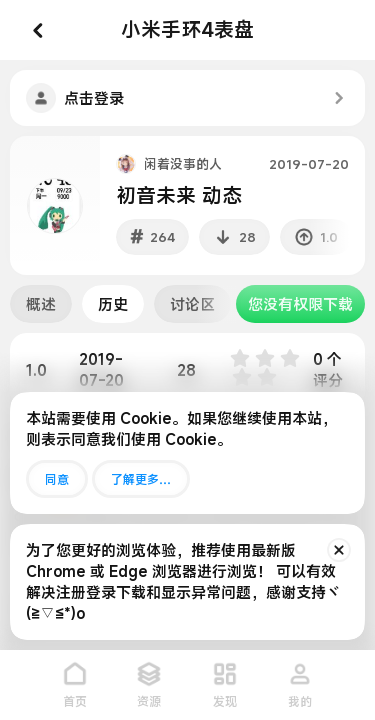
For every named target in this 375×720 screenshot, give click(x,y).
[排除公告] (339, 550)
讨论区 (192, 304)
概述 (41, 304)
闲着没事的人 (183, 164)
